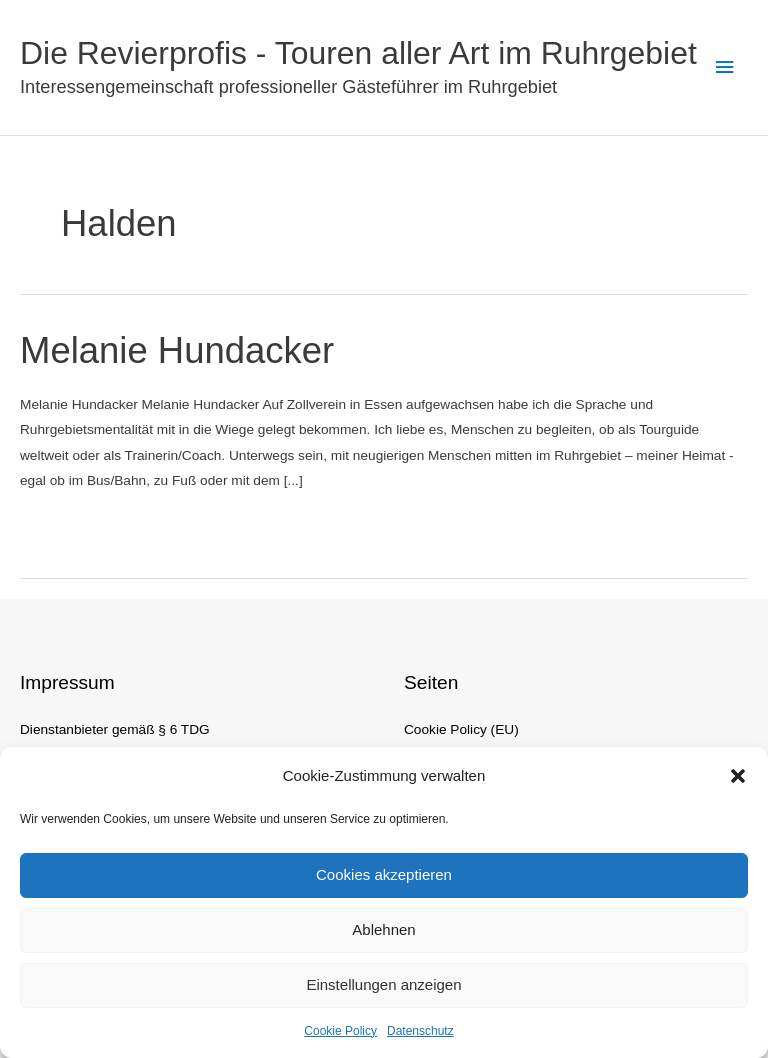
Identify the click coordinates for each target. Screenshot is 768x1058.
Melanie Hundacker (177, 350)
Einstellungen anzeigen (383, 984)
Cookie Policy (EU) (461, 729)
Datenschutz (420, 1031)
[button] (738, 776)
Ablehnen (383, 929)
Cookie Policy (340, 1031)
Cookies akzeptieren (384, 874)
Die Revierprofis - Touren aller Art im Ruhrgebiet (358, 53)
